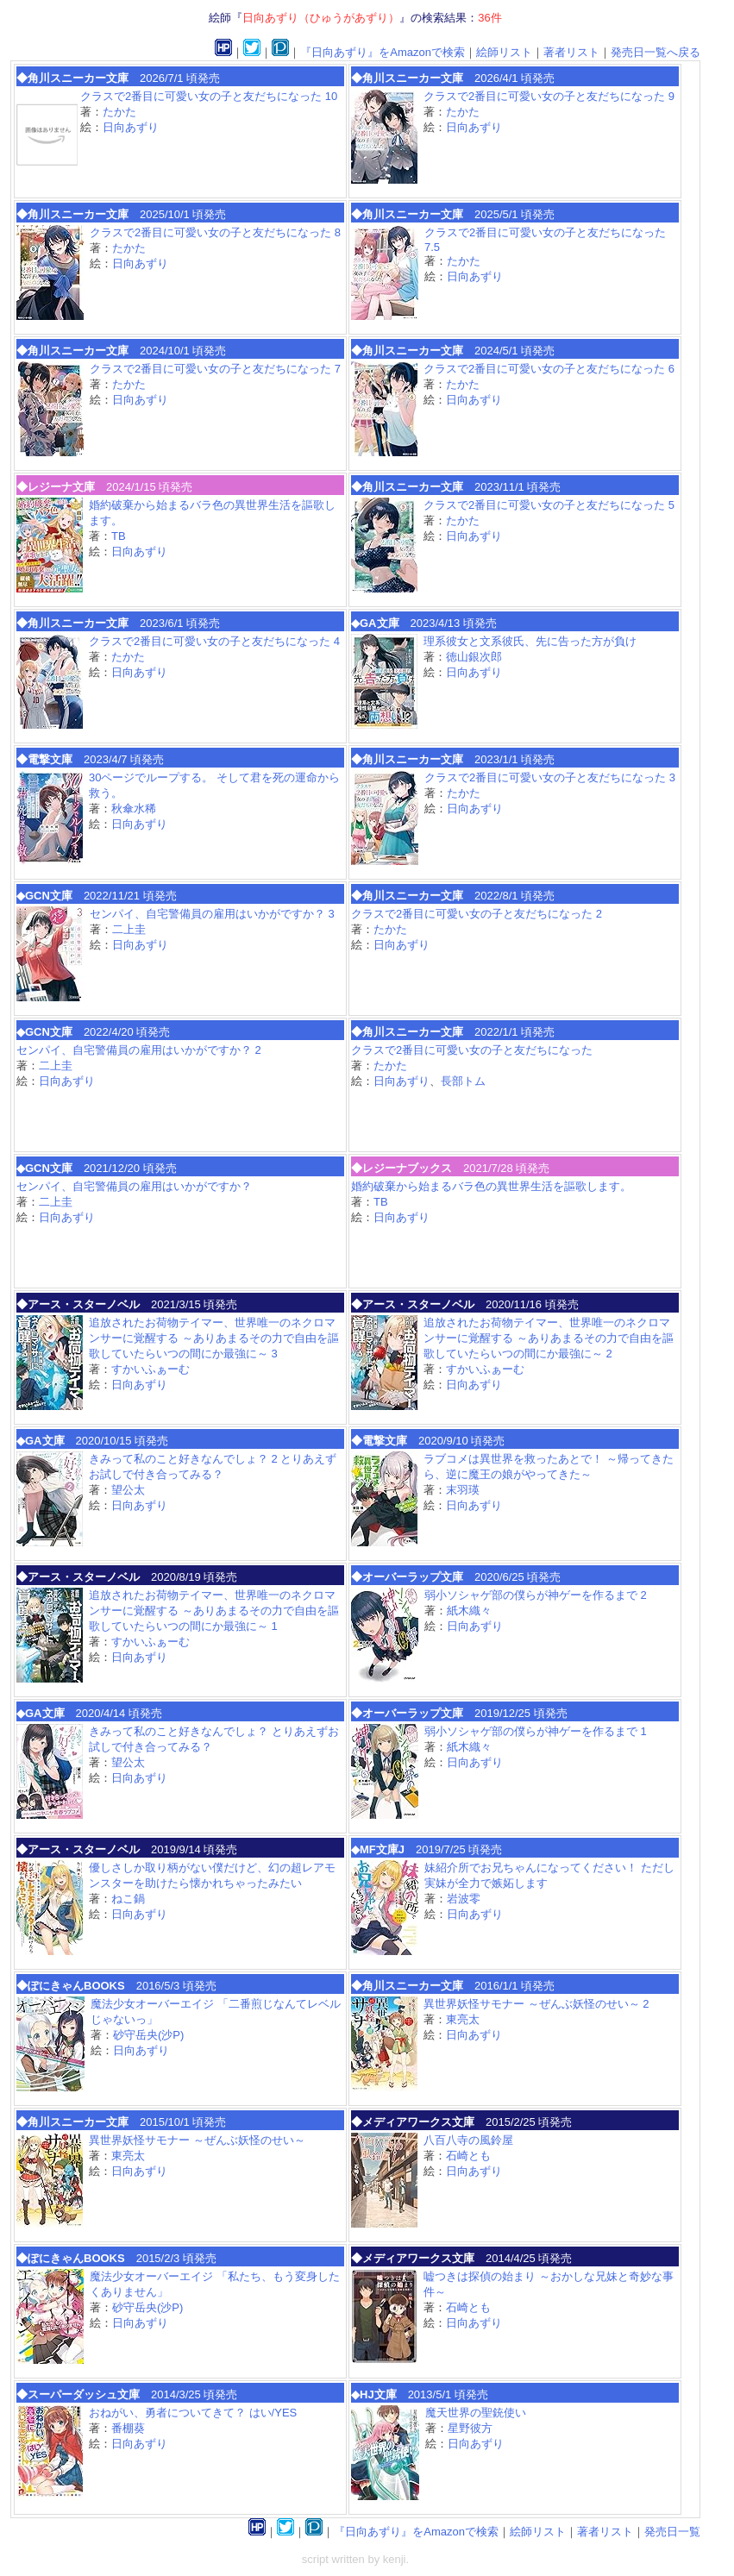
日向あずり (131, 127)
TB (118, 536)
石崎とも (468, 2155)
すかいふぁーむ (150, 1369)
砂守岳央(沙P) (148, 2034)
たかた (119, 111)
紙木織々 (469, 1610)
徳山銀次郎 (474, 656)
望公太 (128, 1489)
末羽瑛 (463, 1489)
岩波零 (463, 1898)
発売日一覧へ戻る (655, 52)
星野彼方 (470, 2428)
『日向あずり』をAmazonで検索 (382, 52)
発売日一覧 (672, 2531)
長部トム (463, 1081)
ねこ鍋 (128, 1898)
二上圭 (129, 929)
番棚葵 (128, 2428)
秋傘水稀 (133, 808)
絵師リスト (504, 52)
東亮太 (463, 2019)
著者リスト (571, 52)
